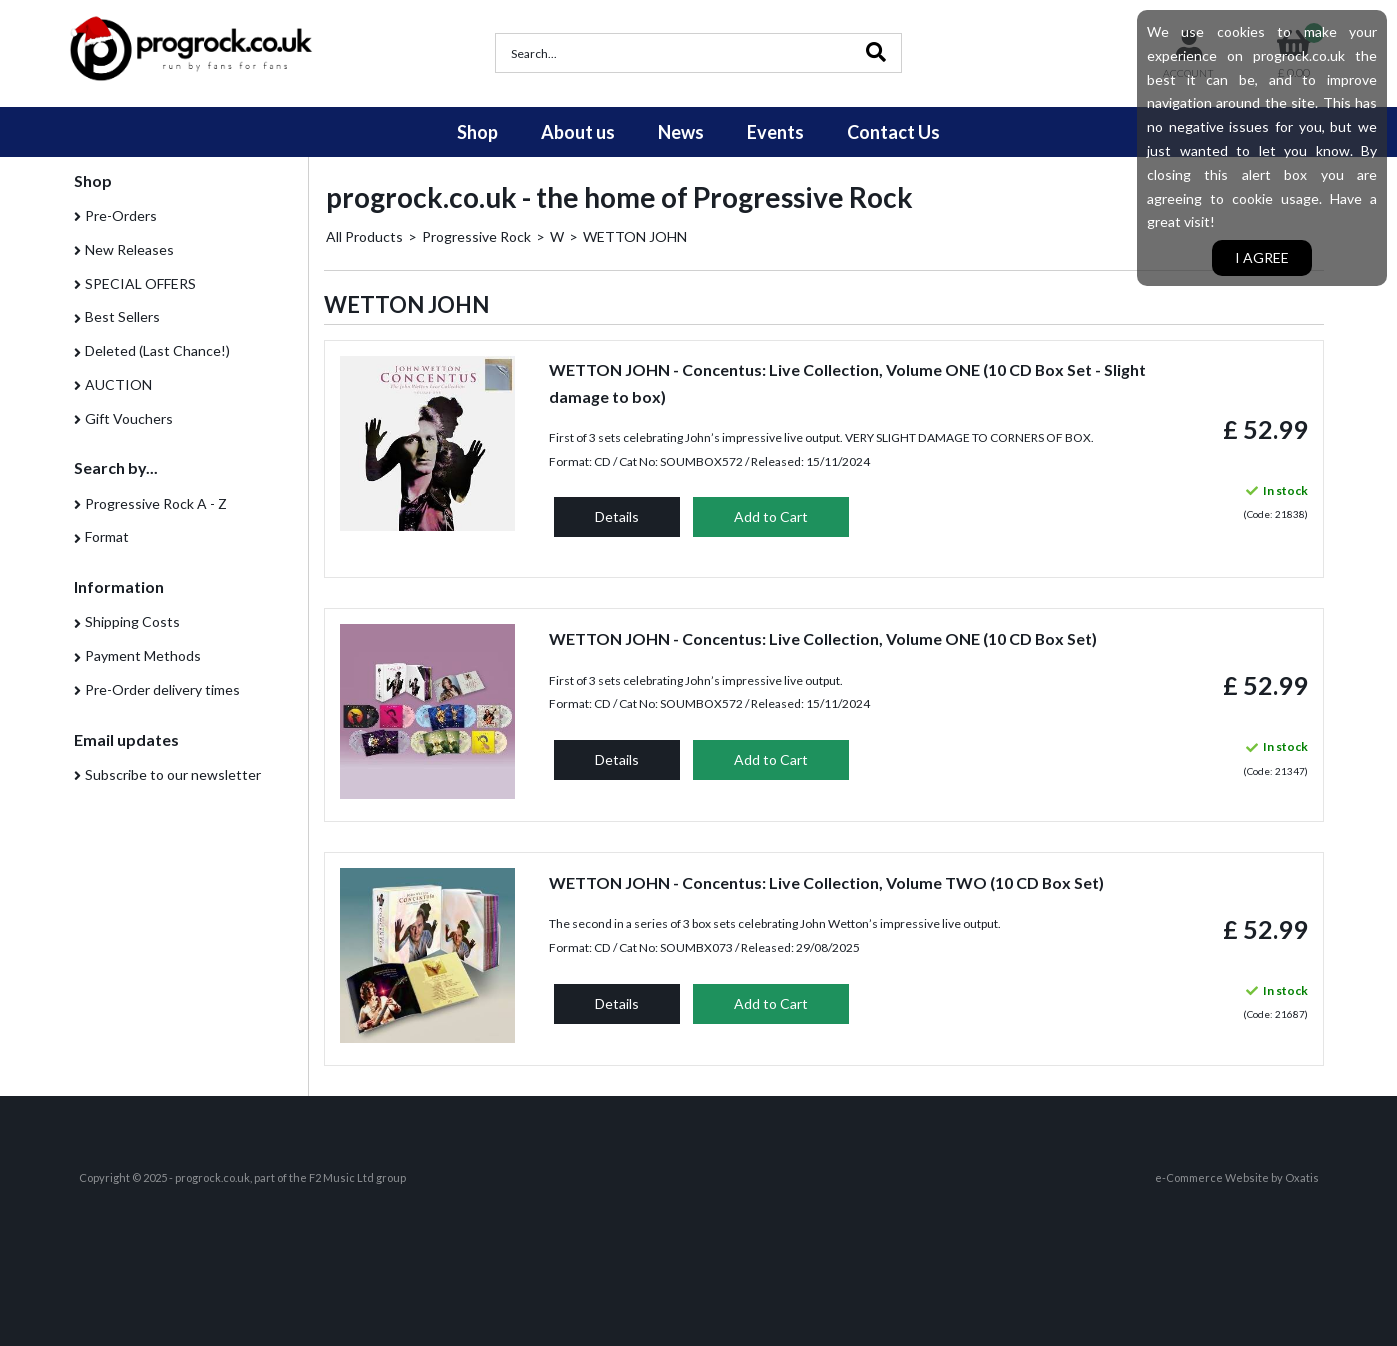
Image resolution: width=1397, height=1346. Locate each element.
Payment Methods (143, 655)
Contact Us (893, 132)
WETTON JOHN (635, 236)
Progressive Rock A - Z (156, 503)
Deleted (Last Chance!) (157, 350)
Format (107, 536)
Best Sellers (122, 316)
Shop (477, 132)
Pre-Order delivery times (162, 689)
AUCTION (118, 384)
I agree (1262, 257)
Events (775, 132)
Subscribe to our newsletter (173, 774)
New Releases (129, 249)
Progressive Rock (476, 236)
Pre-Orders (121, 215)
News (681, 132)
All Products (364, 236)
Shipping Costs (132, 621)
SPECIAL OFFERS (140, 283)
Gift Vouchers (129, 418)
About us (578, 132)
